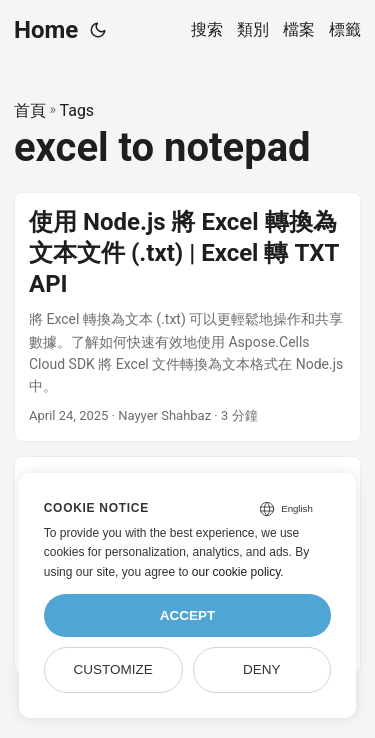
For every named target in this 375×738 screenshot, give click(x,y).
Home (46, 30)
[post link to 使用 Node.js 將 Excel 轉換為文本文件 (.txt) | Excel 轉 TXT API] (187, 317)
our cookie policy (236, 572)
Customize (112, 669)
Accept (188, 615)
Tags (77, 110)
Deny (262, 669)
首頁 (30, 110)
